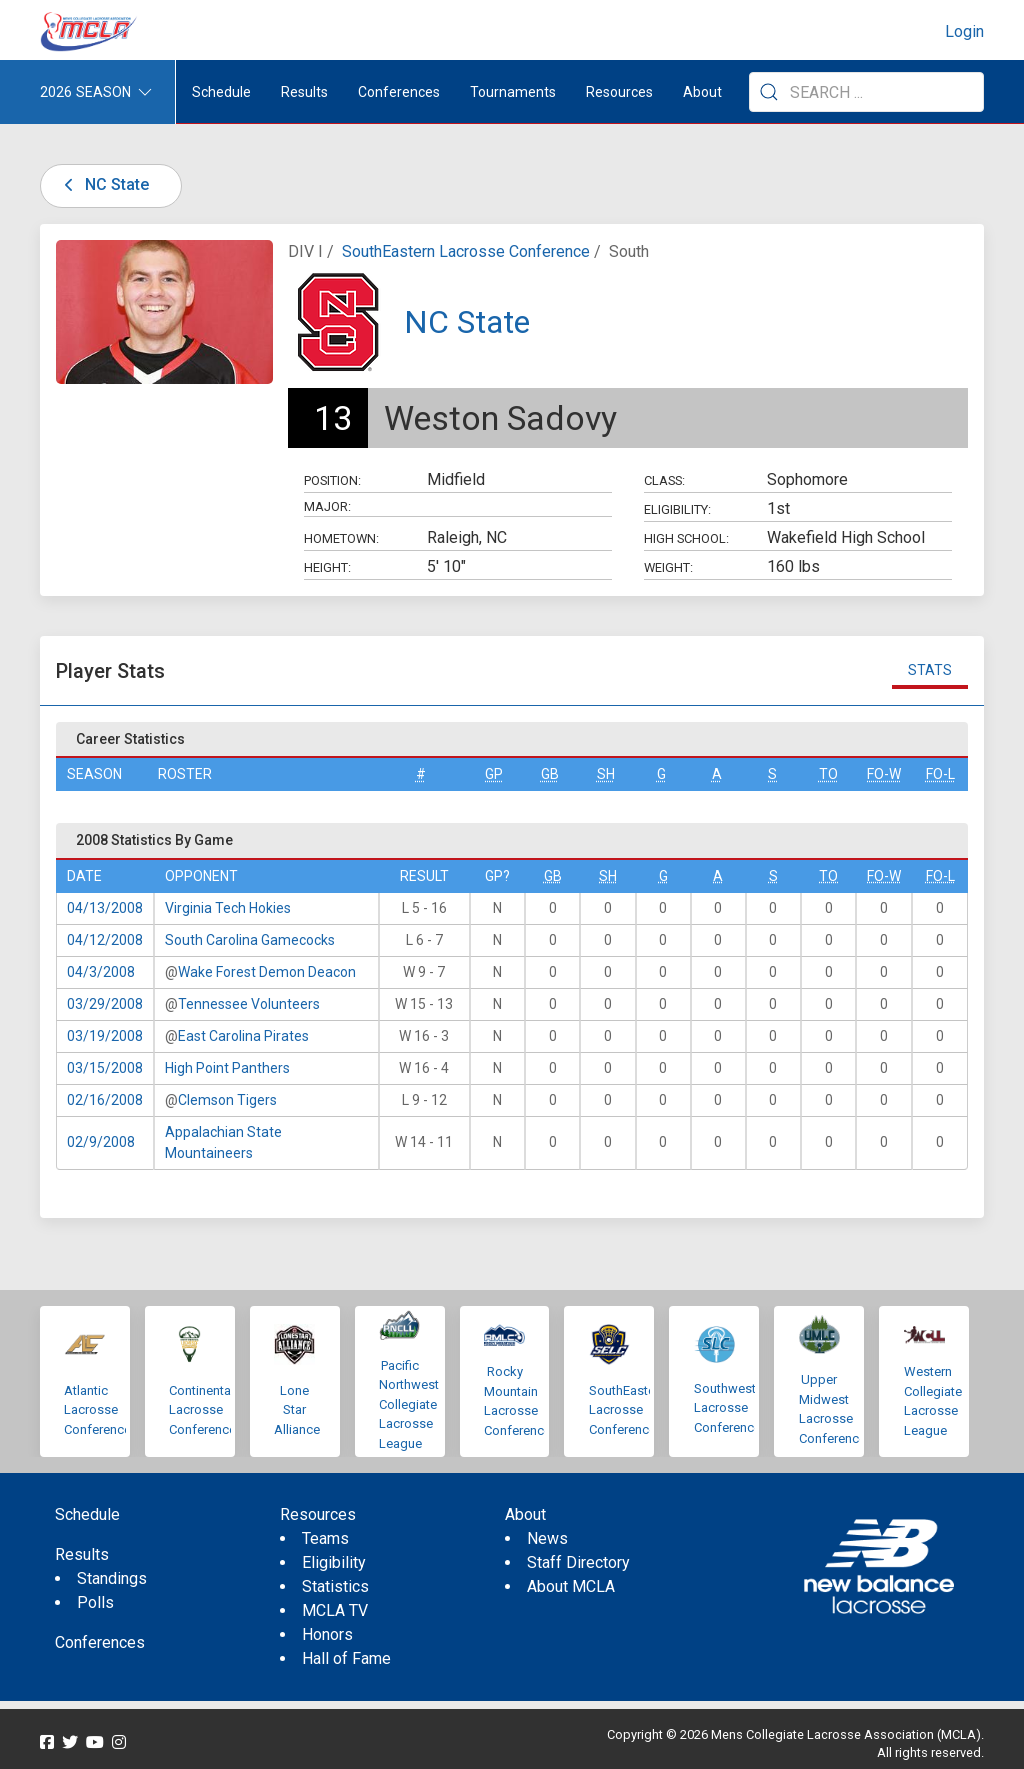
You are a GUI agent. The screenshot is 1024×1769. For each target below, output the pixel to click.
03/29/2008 (105, 1004)
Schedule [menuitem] (221, 92)
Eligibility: (677, 509)
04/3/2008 (101, 972)
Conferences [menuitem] (100, 1642)
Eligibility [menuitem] (334, 1562)
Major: (327, 506)
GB (550, 774)
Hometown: (341, 538)
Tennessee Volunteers (249, 1004)
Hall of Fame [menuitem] (346, 1658)
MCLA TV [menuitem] (335, 1610)
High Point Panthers (227, 1068)
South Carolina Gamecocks (250, 940)
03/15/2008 (105, 1068)
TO (828, 774)
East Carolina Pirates (243, 1036)
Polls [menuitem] (95, 1602)
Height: (327, 567)
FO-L (940, 774)
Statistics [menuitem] (335, 1586)
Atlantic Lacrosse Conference (97, 1410)
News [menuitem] (547, 1538)
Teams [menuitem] (325, 1538)
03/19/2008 (105, 1036)
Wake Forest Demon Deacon (267, 972)
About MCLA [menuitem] (571, 1586)
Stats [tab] (930, 670)
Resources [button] (619, 92)
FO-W (884, 774)
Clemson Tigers (227, 1100)
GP (494, 774)
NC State (103, 184)
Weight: (668, 567)
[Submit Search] (769, 92)
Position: (332, 480)
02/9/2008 (101, 1142)
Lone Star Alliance (297, 1410)
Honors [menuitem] (327, 1634)
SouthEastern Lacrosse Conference (466, 251)
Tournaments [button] (513, 92)
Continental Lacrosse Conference (202, 1410)
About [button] (702, 92)
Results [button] (304, 92)
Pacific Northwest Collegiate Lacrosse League (409, 1404)
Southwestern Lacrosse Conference (734, 1408)
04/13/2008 (105, 908)
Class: (664, 480)
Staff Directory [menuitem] (578, 1562)
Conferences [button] (399, 92)
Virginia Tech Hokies (228, 908)
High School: (686, 538)
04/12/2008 (105, 940)
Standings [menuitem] (112, 1578)
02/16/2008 (105, 1100)
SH (606, 774)
